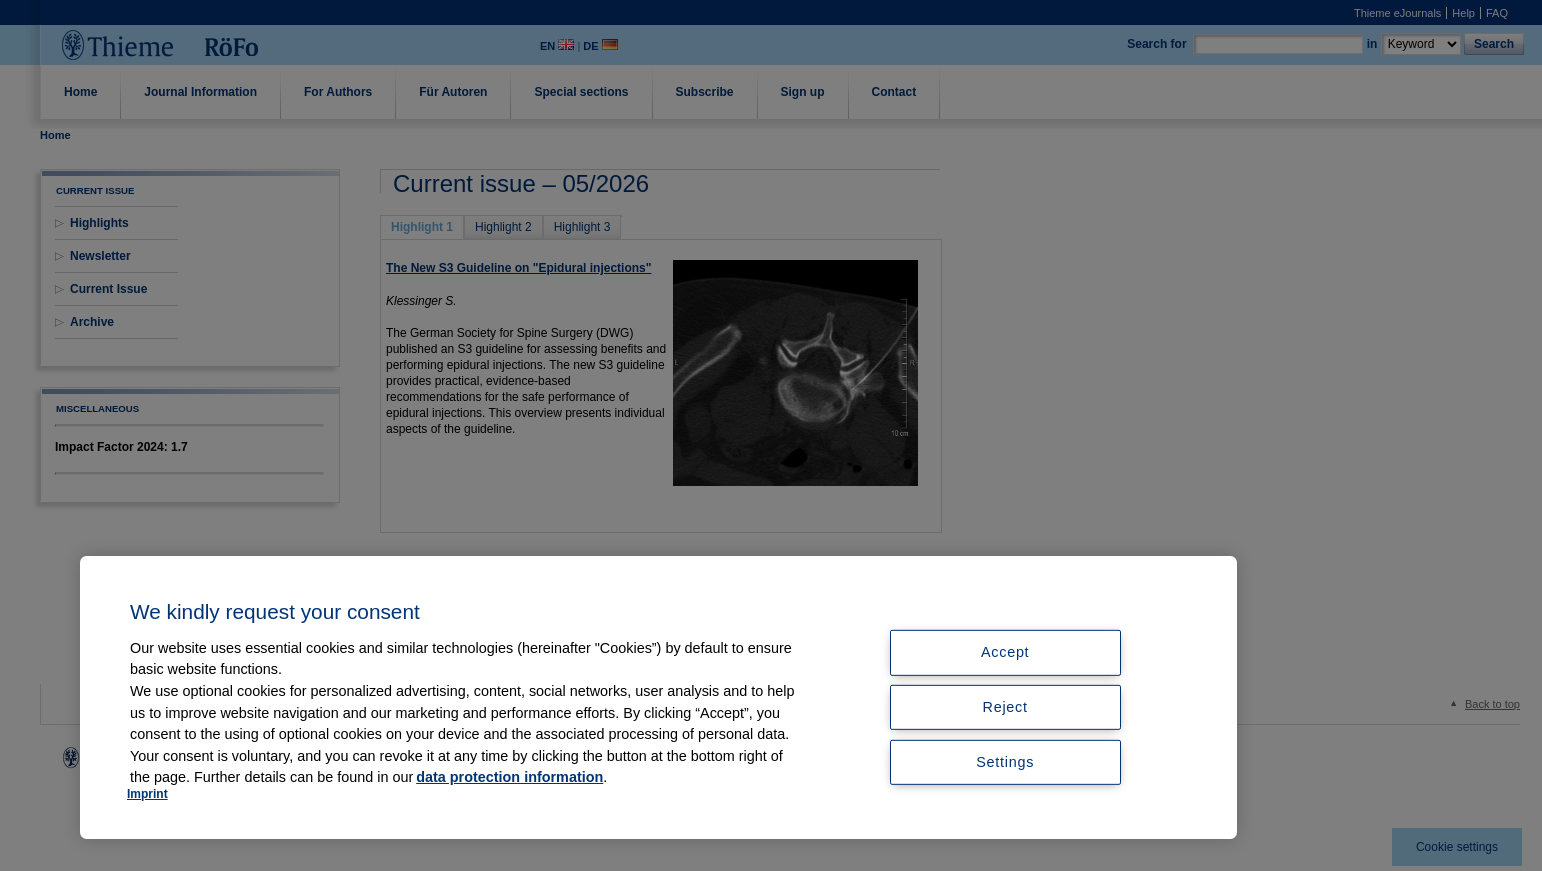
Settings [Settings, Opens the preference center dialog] (1005, 762)
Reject (1005, 707)
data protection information (509, 777)
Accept (1005, 652)
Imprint (147, 794)
